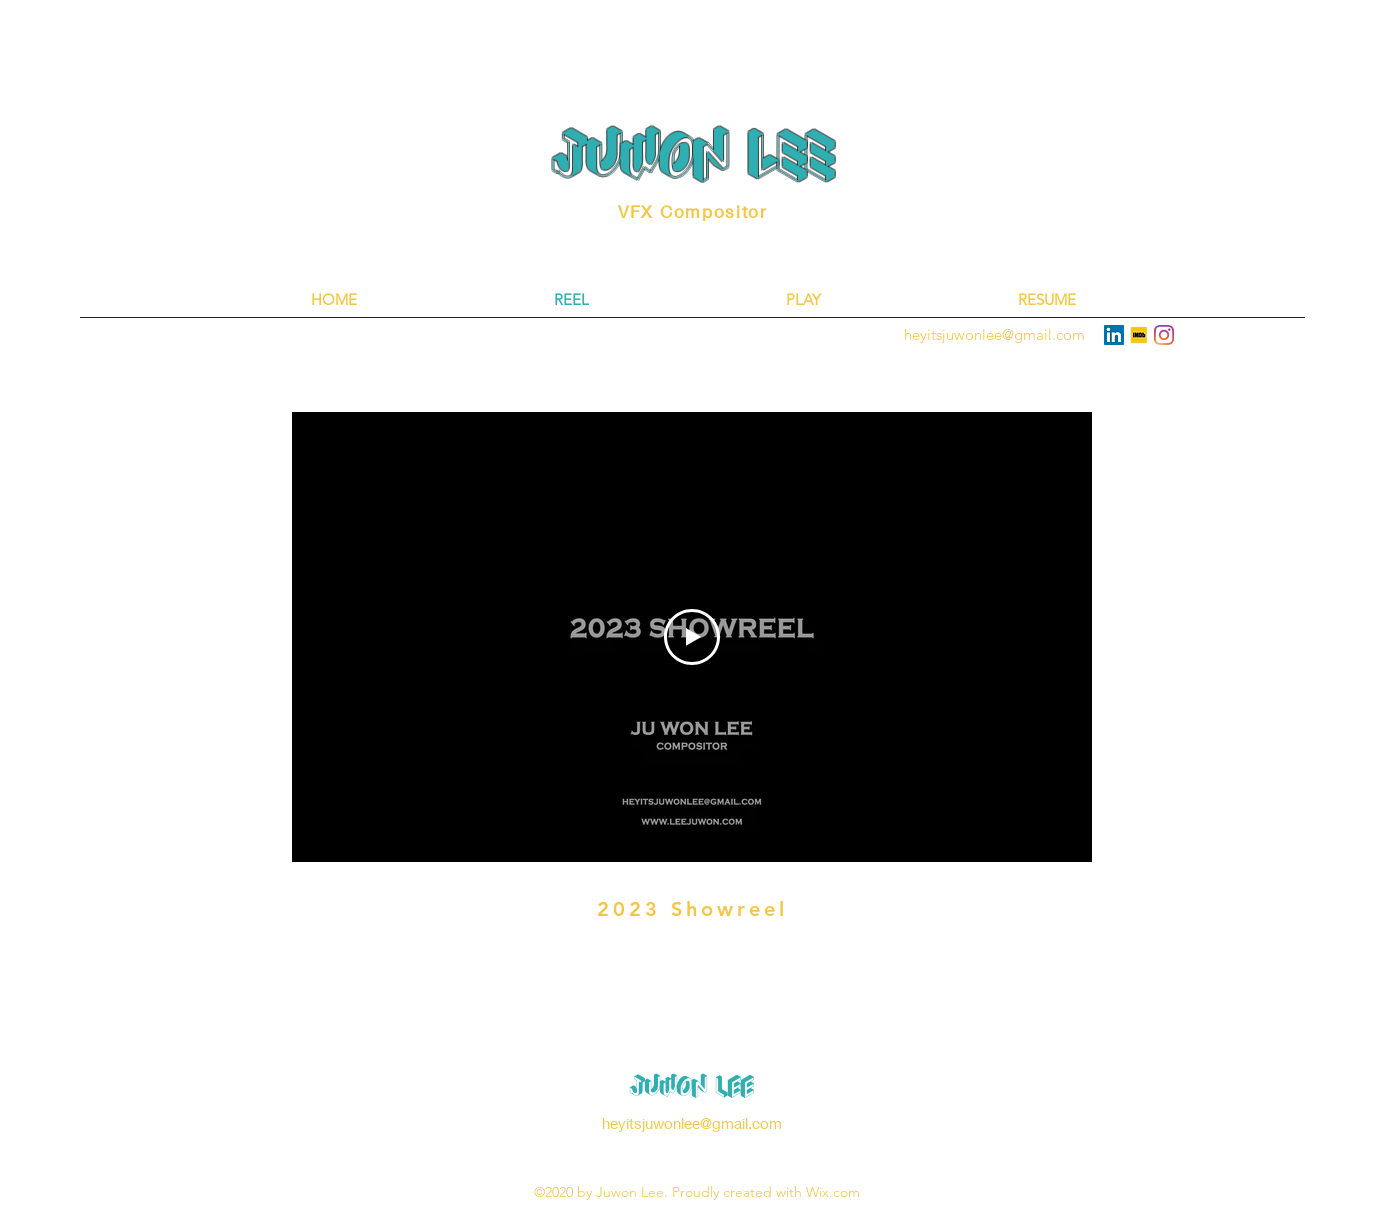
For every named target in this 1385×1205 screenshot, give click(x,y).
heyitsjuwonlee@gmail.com (692, 1123)
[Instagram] (1164, 335)
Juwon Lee (692, 1086)
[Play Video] (692, 637)
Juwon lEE (693, 155)
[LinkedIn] (1114, 335)
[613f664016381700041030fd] (1139, 335)
